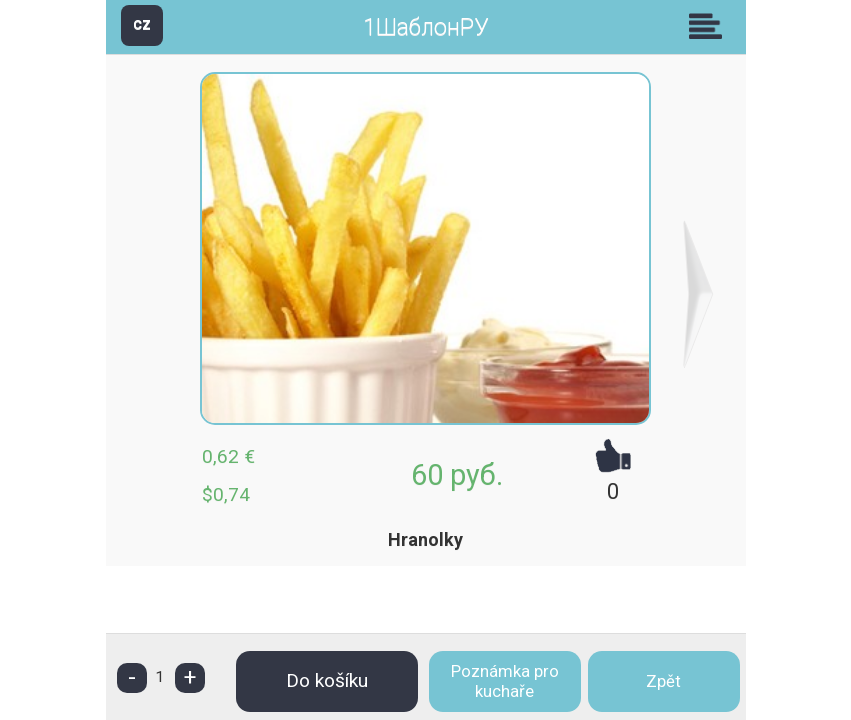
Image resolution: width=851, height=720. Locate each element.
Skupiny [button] (710, 26)
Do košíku (327, 680)
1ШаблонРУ (425, 27)
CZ (142, 24)
